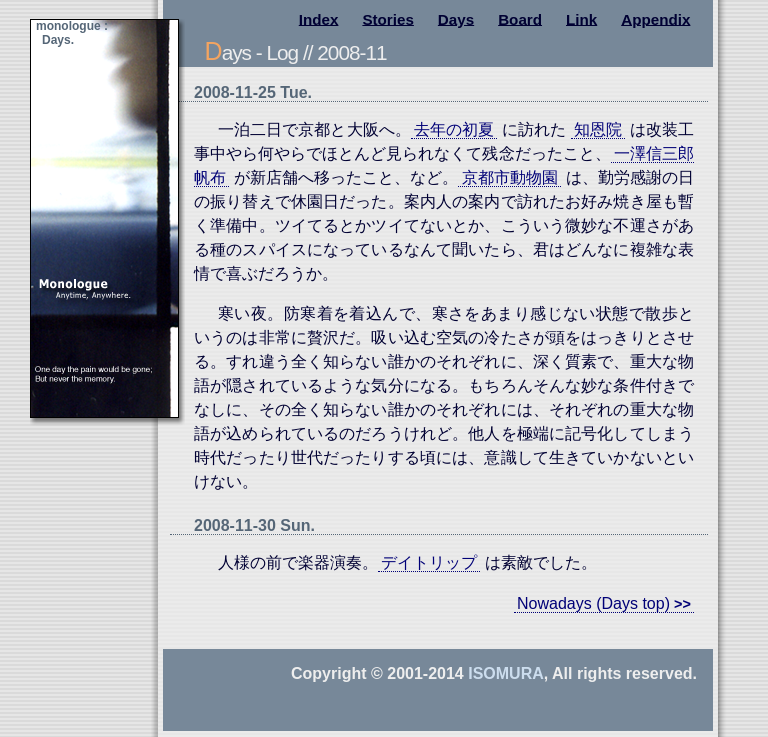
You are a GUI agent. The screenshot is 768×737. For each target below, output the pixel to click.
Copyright (329, 673)
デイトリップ (429, 562)
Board (520, 18)
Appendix (655, 18)
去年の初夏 (454, 129)
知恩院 (598, 129)
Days (456, 18)
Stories (388, 18)
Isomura (506, 673)
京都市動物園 (510, 177)
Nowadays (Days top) (593, 603)
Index (319, 18)
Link (581, 18)
